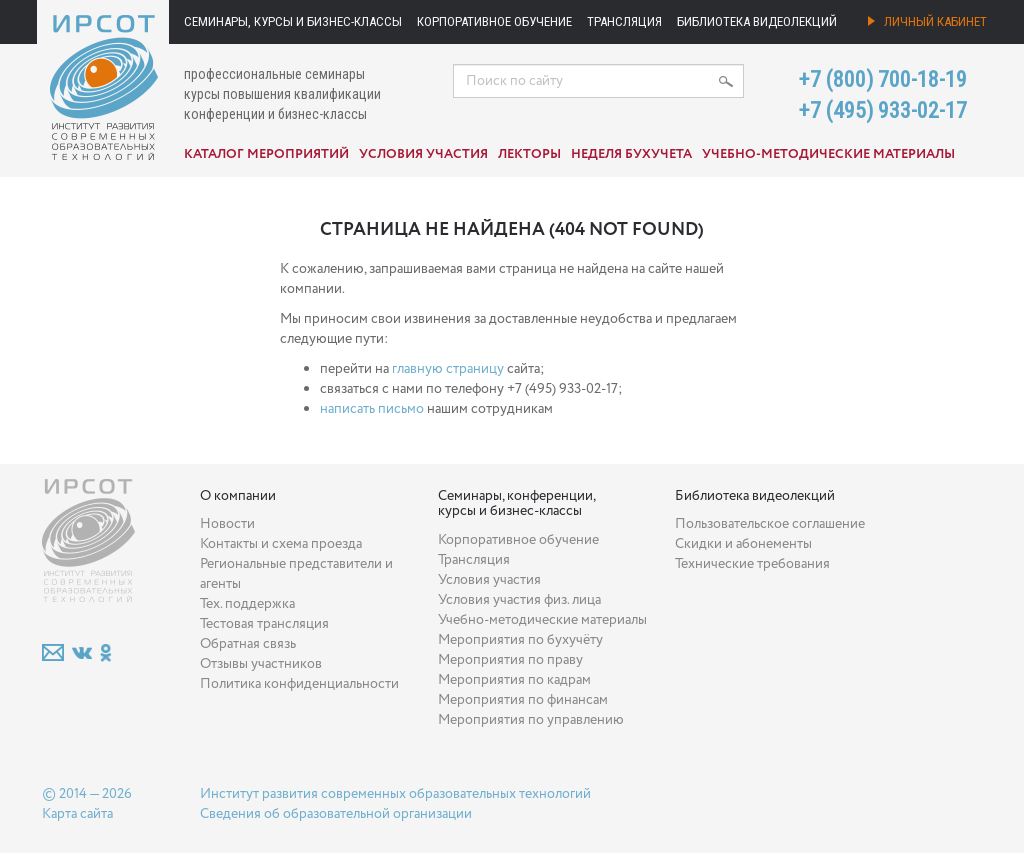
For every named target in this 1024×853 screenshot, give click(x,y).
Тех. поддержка (247, 604)
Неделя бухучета (631, 154)
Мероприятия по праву (510, 660)
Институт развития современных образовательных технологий (395, 794)
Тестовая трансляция (264, 624)
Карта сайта (77, 814)
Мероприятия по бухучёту (520, 640)
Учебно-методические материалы (828, 154)
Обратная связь (248, 644)
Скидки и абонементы (743, 544)
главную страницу (448, 369)
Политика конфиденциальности (299, 684)
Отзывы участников (261, 664)
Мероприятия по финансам (523, 700)
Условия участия (423, 154)
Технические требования (752, 564)
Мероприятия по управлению (531, 720)
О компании (238, 496)
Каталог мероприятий (266, 154)
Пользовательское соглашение (770, 524)
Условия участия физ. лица (519, 600)
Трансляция (624, 21)
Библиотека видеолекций (757, 21)
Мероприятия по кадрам (514, 680)
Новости (227, 524)
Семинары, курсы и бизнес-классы (293, 21)
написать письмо (372, 409)
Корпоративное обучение (494, 21)
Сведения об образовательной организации (336, 814)
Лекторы (529, 154)
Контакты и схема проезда (281, 544)
